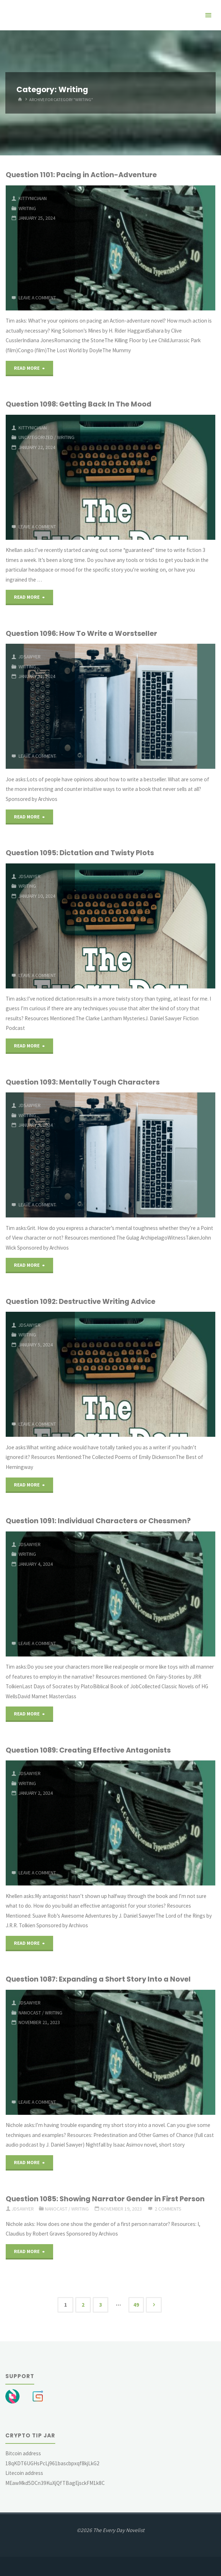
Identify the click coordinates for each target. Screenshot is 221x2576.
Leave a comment (37, 297)
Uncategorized (36, 437)
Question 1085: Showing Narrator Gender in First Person (105, 2199)
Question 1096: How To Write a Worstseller (81, 633)
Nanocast (30, 2012)
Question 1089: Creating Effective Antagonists (88, 1750)
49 (136, 2304)
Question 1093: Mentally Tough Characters (83, 1082)
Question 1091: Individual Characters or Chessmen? (98, 1521)
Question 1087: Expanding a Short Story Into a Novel (98, 1979)
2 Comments (168, 2209)
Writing (27, 208)
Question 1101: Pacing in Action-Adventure (81, 175)
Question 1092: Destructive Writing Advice (80, 1301)
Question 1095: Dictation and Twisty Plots (80, 853)
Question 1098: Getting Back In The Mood (78, 404)
